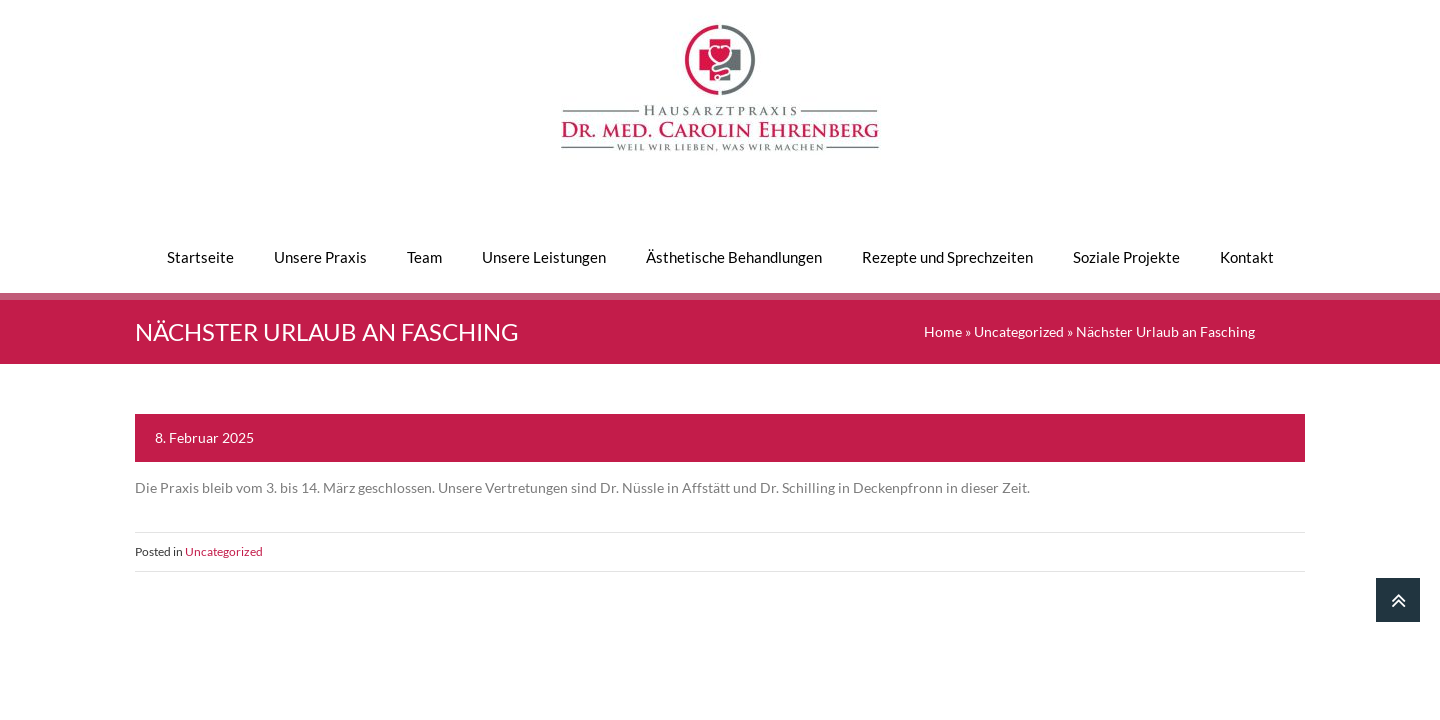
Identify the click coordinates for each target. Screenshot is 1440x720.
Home (943, 331)
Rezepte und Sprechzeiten (947, 257)
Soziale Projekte (1126, 257)
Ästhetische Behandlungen (734, 257)
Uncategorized (1019, 331)
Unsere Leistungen (544, 257)
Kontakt (1247, 257)
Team (424, 257)
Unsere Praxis (320, 257)
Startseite (200, 257)
